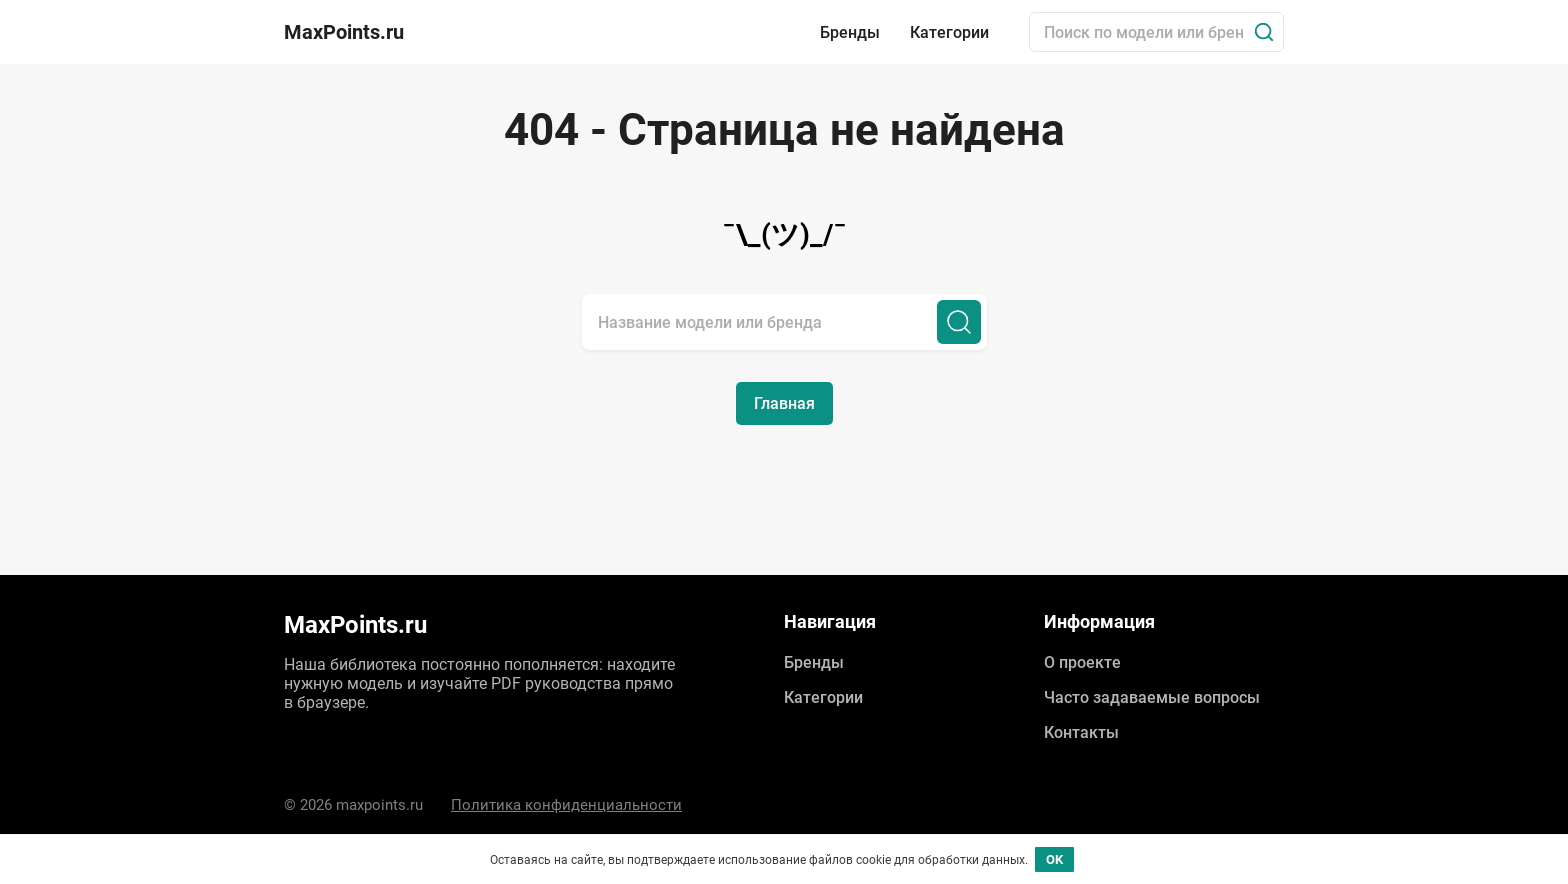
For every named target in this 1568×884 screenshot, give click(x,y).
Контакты (1081, 732)
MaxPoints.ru (344, 32)
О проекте (1082, 662)
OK (1054, 859)
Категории (949, 32)
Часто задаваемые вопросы (1152, 697)
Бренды (850, 32)
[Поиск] (1264, 32)
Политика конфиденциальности (566, 805)
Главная (784, 403)
